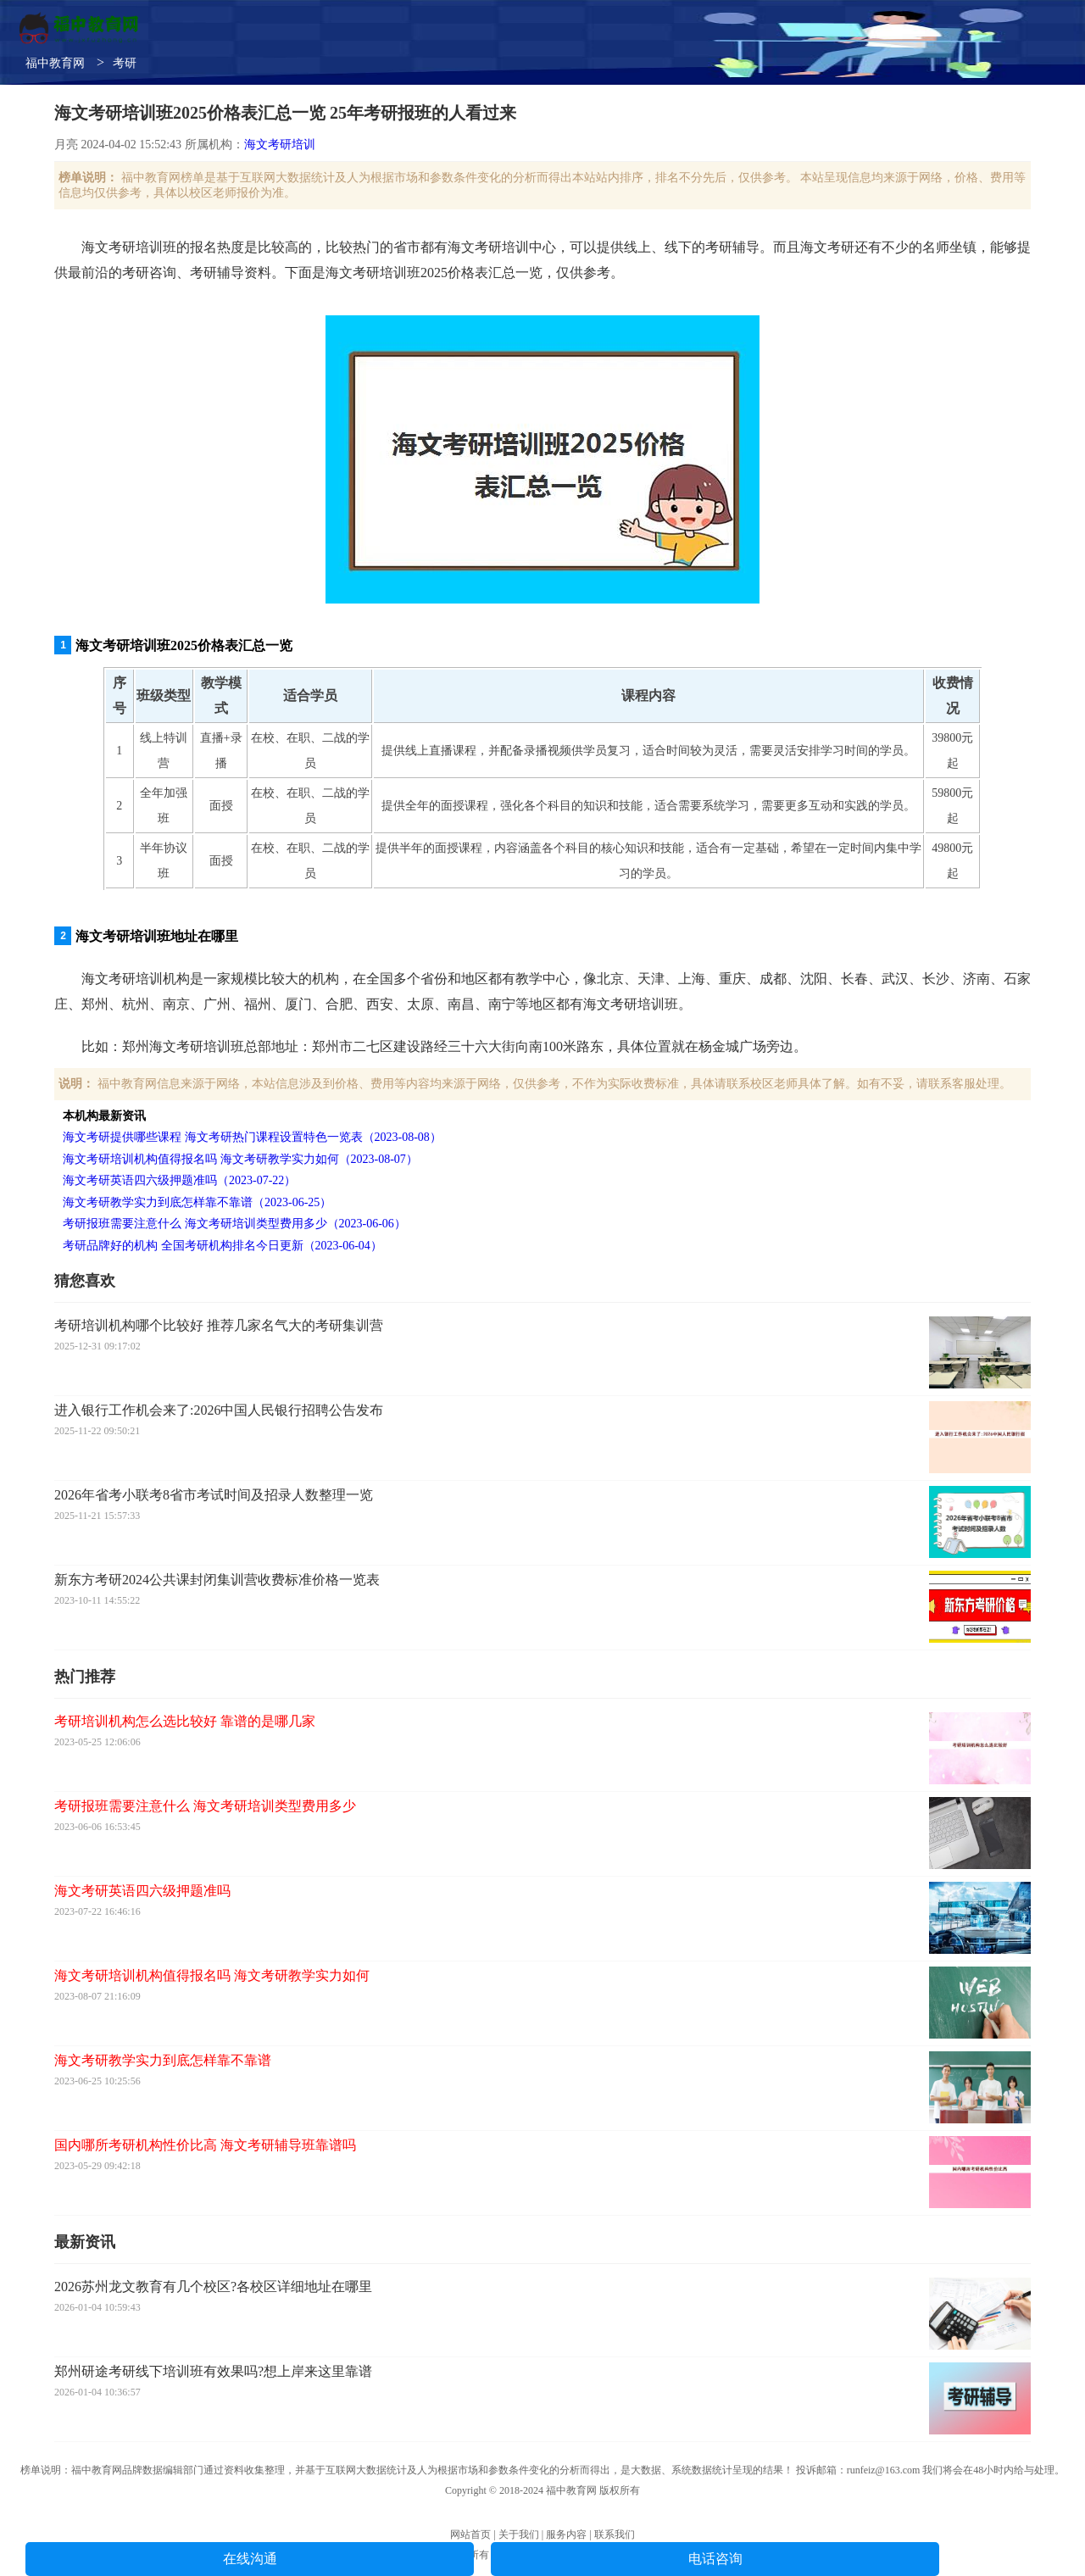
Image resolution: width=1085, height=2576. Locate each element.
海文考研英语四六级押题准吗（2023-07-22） (179, 1180)
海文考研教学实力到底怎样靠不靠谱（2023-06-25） (197, 1202)
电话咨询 (715, 2558)
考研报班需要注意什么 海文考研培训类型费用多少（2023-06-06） (234, 1223)
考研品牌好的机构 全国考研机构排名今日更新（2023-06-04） (222, 1245)
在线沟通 (250, 2558)
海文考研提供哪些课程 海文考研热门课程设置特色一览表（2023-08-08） (252, 1137)
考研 (124, 63)
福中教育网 (55, 63)
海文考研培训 (279, 144)
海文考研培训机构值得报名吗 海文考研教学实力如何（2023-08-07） (240, 1159)
